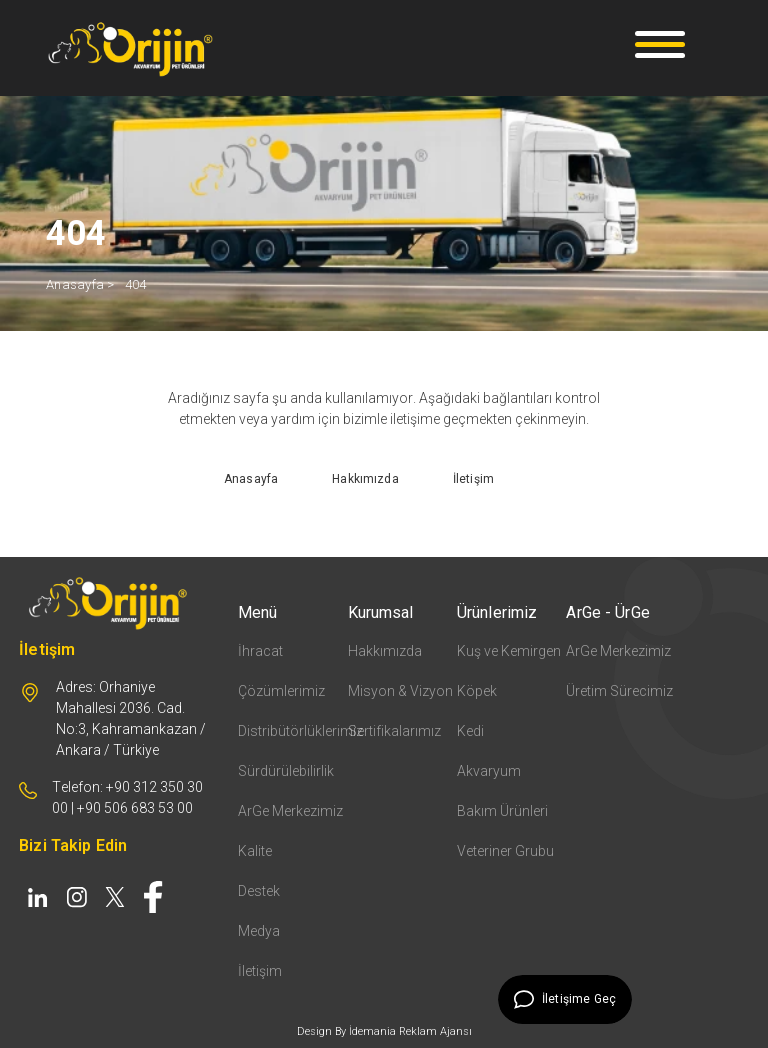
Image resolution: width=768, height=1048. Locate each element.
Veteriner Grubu (505, 851)
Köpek (477, 691)
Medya (259, 931)
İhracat (260, 651)
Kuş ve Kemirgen (509, 651)
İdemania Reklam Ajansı (410, 1031)
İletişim (260, 971)
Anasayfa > (80, 284)
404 (136, 284)
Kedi (470, 731)
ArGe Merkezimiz (290, 811)
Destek (259, 891)
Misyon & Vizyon (400, 691)
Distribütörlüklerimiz (292, 731)
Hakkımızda (385, 651)
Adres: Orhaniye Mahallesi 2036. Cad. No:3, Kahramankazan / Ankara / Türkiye (131, 718)
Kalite (255, 851)
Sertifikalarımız (394, 731)
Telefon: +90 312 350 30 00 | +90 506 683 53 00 (127, 797)
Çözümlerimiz (281, 691)
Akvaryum (489, 771)
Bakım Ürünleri (502, 811)
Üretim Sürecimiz (619, 691)
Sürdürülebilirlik (286, 771)
